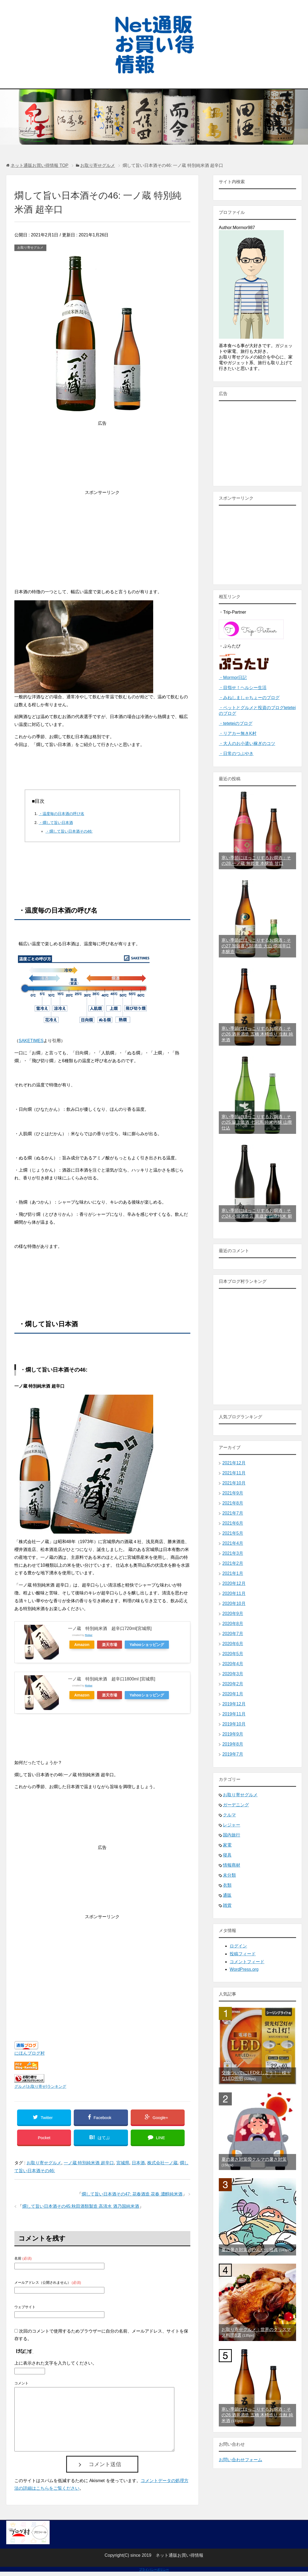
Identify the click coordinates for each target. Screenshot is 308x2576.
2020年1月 (232, 1694)
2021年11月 (233, 1473)
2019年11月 (233, 1714)
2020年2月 (232, 1684)
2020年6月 (232, 1643)
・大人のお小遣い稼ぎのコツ (247, 743)
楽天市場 (109, 1644)
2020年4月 (232, 1663)
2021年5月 (232, 1533)
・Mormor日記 (233, 677)
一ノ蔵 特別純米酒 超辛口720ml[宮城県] (110, 1628)
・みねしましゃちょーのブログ (249, 697)
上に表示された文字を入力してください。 (55, 2363)
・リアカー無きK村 (237, 733)
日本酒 (138, 2163)
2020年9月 (232, 1613)
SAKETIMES (31, 1040)
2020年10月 (233, 1603)
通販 (227, 1895)
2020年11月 (233, 1593)
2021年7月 (232, 1513)
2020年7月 (232, 1633)
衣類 (227, 1885)
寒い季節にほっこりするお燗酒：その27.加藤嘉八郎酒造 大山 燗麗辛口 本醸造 (256, 946)
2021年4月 (232, 1543)
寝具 (227, 1855)
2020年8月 (232, 1623)
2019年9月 (232, 1734)
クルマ (229, 1815)
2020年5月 (232, 1653)
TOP (39, 165)
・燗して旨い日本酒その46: (69, 831)
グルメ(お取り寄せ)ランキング (40, 2086)
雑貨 (227, 1905)
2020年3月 (232, 1673)
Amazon (81, 1644)
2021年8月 (232, 1503)
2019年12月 (233, 1704)
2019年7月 (232, 1754)
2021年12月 (233, 1463)
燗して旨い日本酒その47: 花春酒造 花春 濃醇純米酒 (132, 2194)
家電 (227, 1845)
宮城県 (122, 2163)
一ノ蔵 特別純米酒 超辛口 (89, 2163)
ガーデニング (236, 1805)
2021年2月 (232, 1563)
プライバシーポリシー (154, 2569)
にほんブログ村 (29, 2053)
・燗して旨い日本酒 (56, 822)
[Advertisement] (102, 534)
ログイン (238, 1946)
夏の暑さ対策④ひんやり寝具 (250, 2249)
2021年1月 (232, 1573)
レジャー (231, 1825)
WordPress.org (244, 1969)
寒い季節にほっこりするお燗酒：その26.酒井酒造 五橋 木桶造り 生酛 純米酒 (257, 1034)
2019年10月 (233, 1724)
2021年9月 (232, 1493)
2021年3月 (232, 1553)
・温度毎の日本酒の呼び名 (61, 813)
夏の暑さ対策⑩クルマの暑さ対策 (254, 2159)
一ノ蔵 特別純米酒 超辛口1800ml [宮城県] (111, 1679)
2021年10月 (233, 1483)
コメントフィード (247, 1961)
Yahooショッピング (147, 1644)
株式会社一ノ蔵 (162, 2163)
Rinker (88, 1634)
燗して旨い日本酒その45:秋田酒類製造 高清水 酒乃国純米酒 (80, 2206)
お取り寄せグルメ (30, 247)
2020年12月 (233, 1583)
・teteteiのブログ (235, 723)
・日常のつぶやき (236, 753)
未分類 (229, 1875)
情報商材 (231, 1865)
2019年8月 (232, 1744)
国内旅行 (231, 1835)
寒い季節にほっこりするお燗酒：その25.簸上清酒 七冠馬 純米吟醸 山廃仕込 (257, 1122)
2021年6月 (232, 1523)
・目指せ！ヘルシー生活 (243, 687)
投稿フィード (243, 1954)
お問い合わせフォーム (240, 2459)
